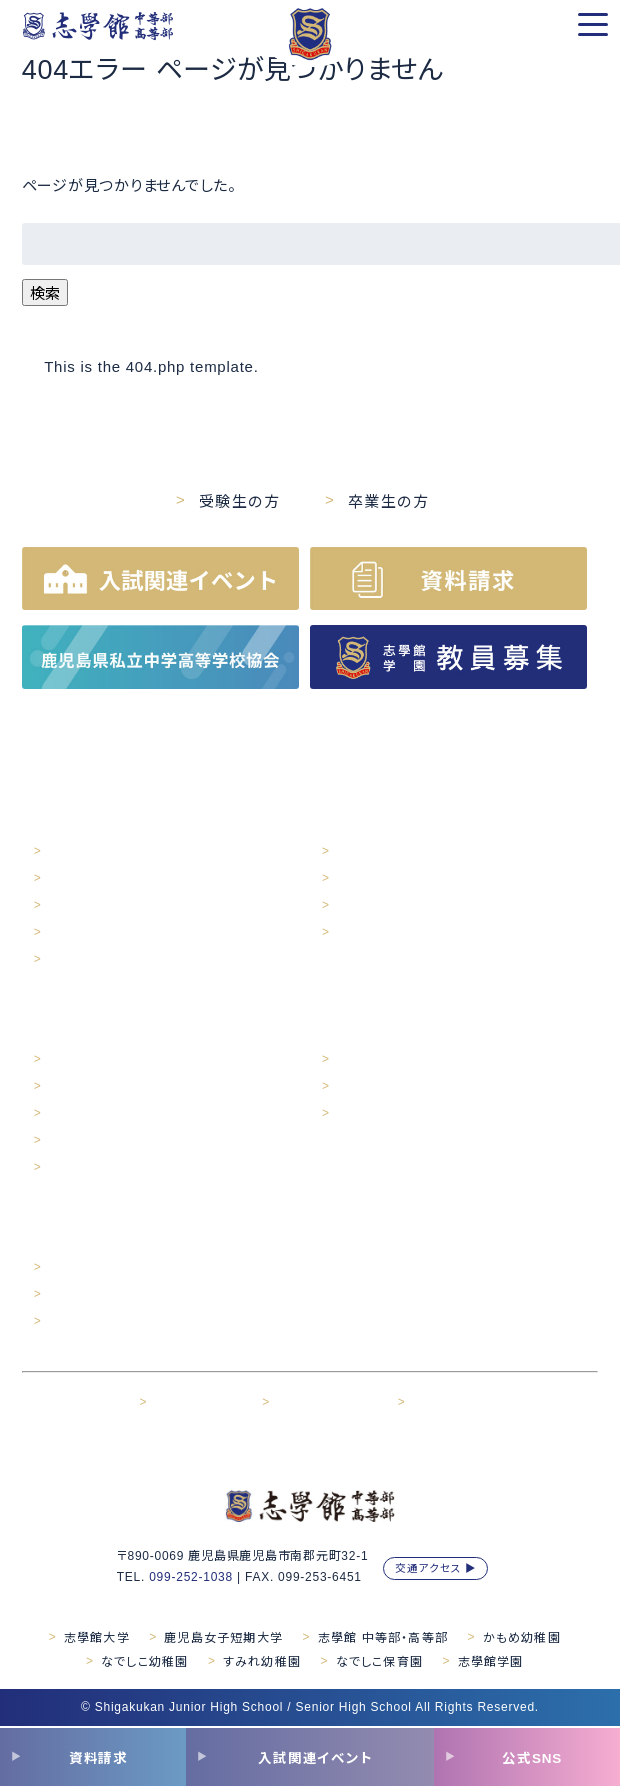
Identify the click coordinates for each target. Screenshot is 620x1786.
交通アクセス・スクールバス (119, 906)
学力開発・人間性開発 (392, 879)
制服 (60, 1114)
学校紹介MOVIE (91, 960)
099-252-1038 (191, 1577)
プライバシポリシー (202, 1403)
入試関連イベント (93, 1322)
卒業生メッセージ (381, 1087)
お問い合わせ (447, 1403)
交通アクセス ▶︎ (436, 1568)
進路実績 (360, 1060)
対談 (60, 1168)
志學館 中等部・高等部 (383, 1638)
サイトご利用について (331, 1403)
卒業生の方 (389, 501)
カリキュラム (367, 933)
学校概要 (72, 852)
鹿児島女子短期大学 (223, 1638)
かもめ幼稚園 (522, 1638)
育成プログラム (375, 852)
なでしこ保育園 (379, 1662)
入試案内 (72, 1268)
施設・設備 (75, 879)
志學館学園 (491, 1662)
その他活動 (366, 906)
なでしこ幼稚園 (144, 1662)
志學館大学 (97, 1638)
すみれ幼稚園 (262, 1662)
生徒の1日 (75, 1060)
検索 (45, 293)
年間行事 (72, 1087)
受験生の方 (240, 501)
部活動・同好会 (87, 1141)
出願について (82, 1295)
